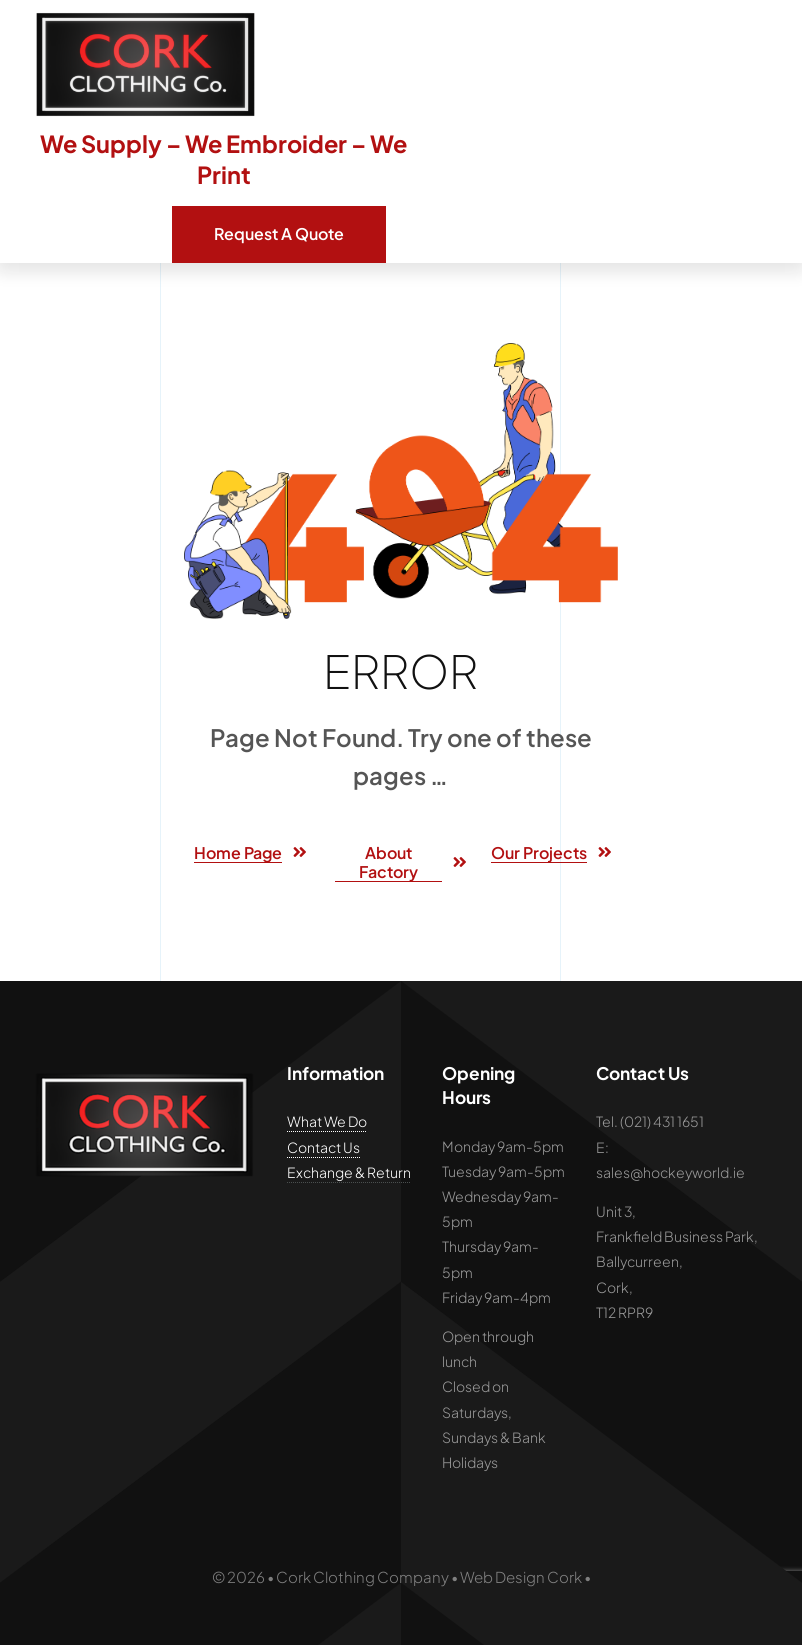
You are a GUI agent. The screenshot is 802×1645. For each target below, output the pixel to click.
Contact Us (323, 1147)
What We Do (327, 1121)
